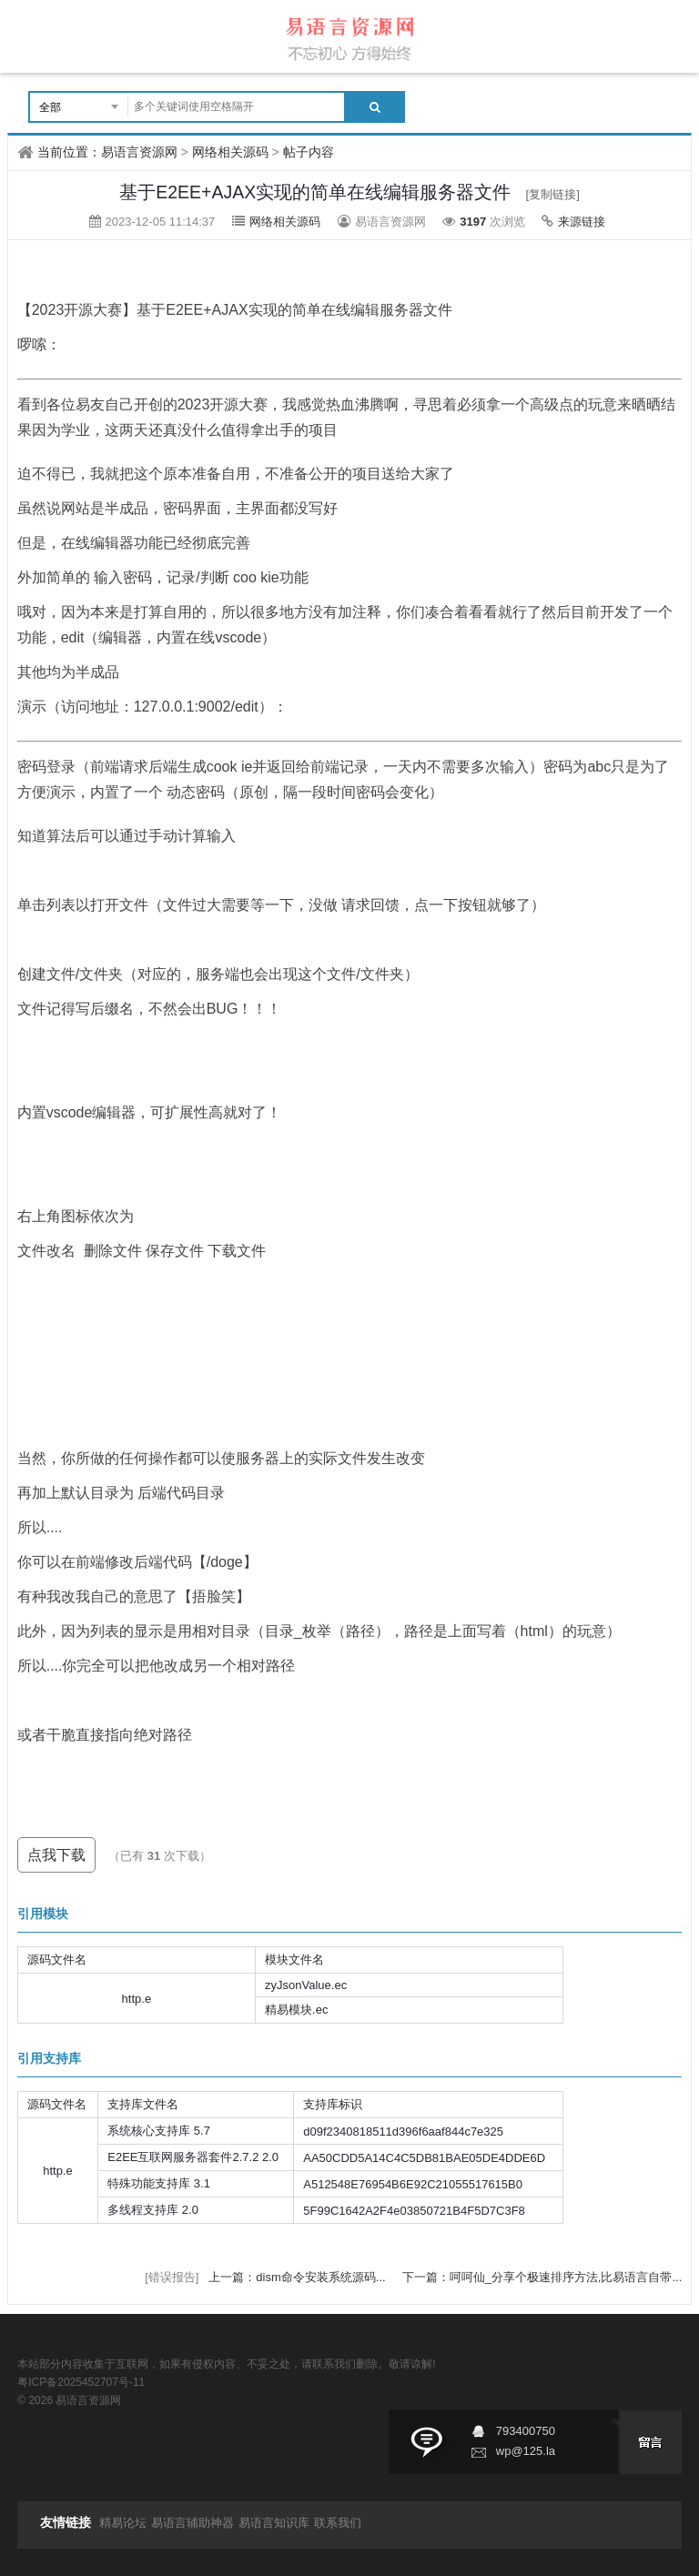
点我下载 (56, 1855)
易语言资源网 (139, 152)
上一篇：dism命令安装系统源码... (298, 2277)
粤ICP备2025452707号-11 (81, 2382)
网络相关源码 (230, 152)
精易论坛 (123, 2523)
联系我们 (337, 2523)
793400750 (525, 2431)
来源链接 (581, 221)
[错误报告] (171, 2277)
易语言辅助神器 (192, 2523)
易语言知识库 (273, 2523)
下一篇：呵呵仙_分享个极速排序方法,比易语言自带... (542, 2277)
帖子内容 (308, 152)
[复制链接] (553, 194)
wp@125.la (525, 2451)
